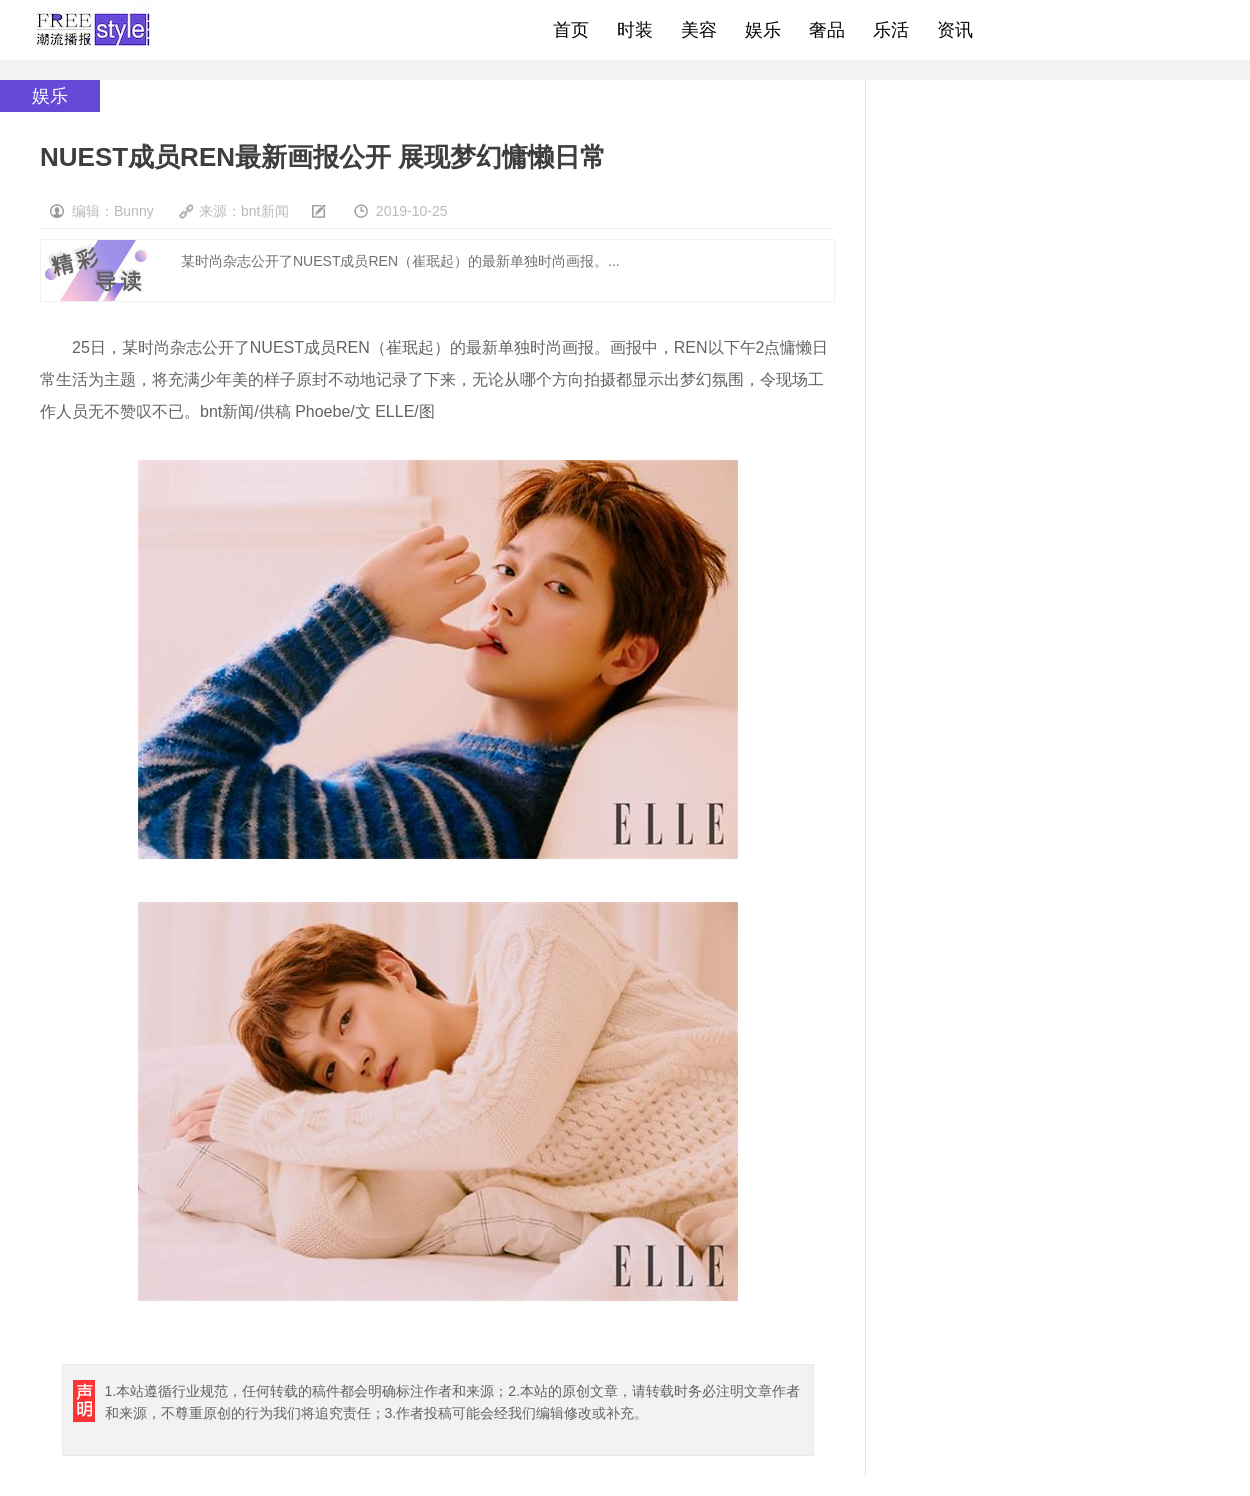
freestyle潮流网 (94, 30)
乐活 (891, 30)
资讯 (955, 30)
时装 (635, 30)
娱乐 (763, 30)
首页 (571, 30)
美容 (699, 30)
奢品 (827, 30)
